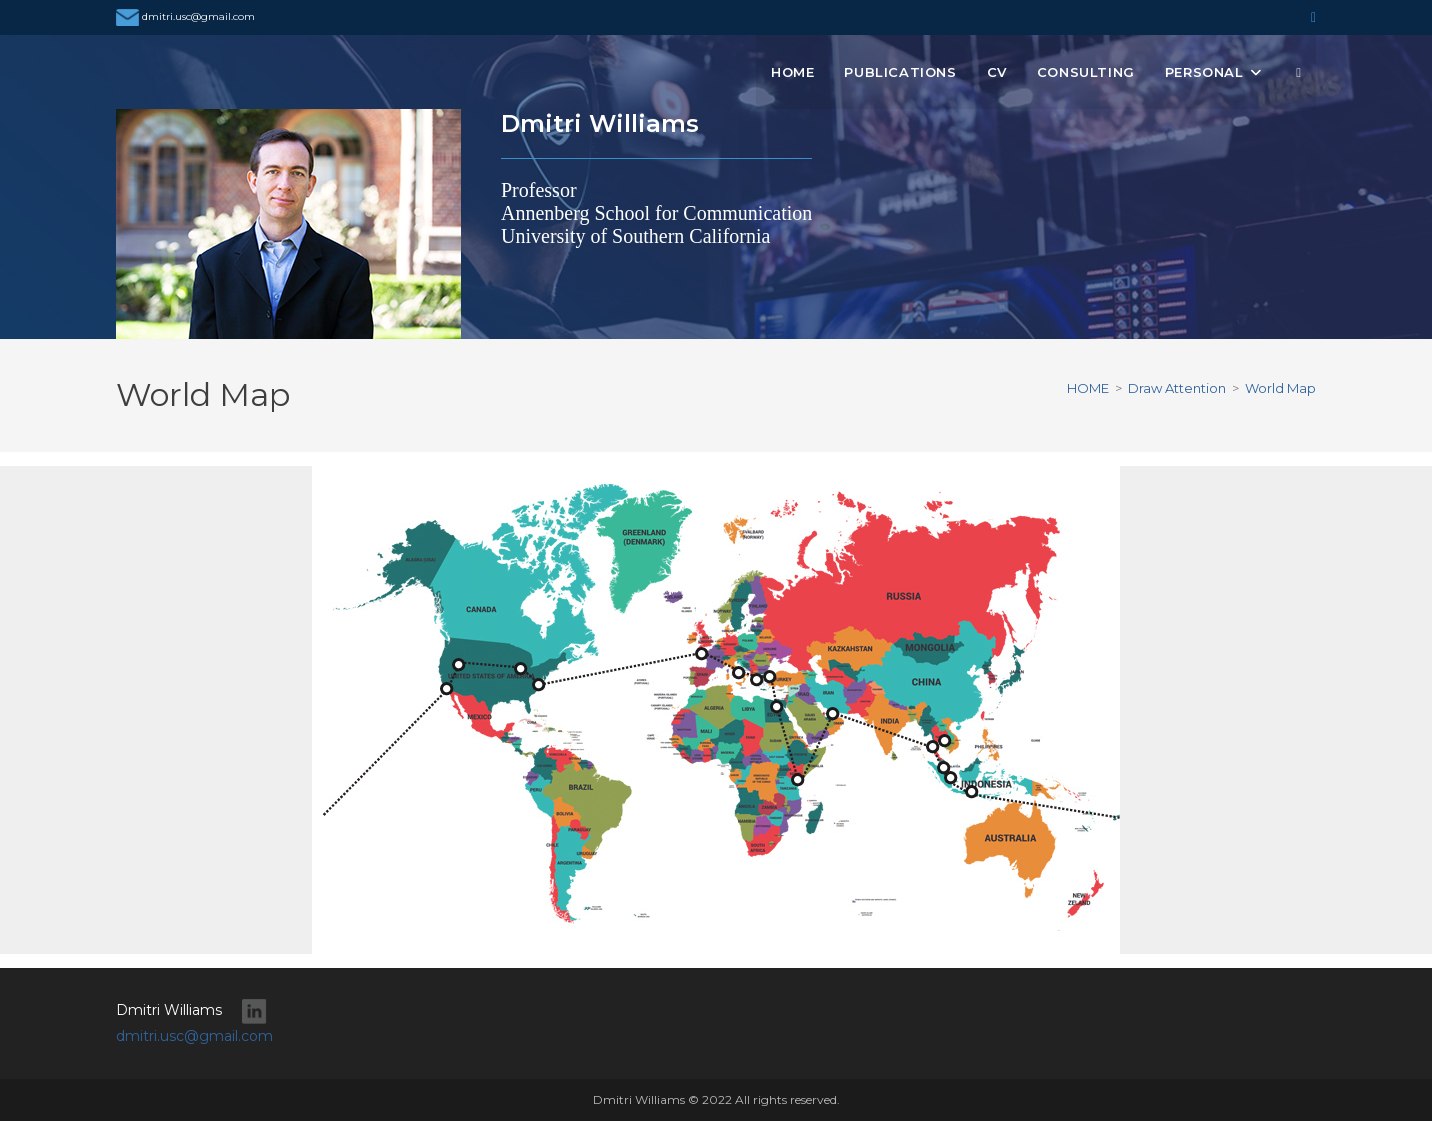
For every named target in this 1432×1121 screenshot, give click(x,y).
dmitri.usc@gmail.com (185, 16)
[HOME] (1088, 388)
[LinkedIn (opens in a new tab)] (1310, 17)
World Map (1280, 388)
